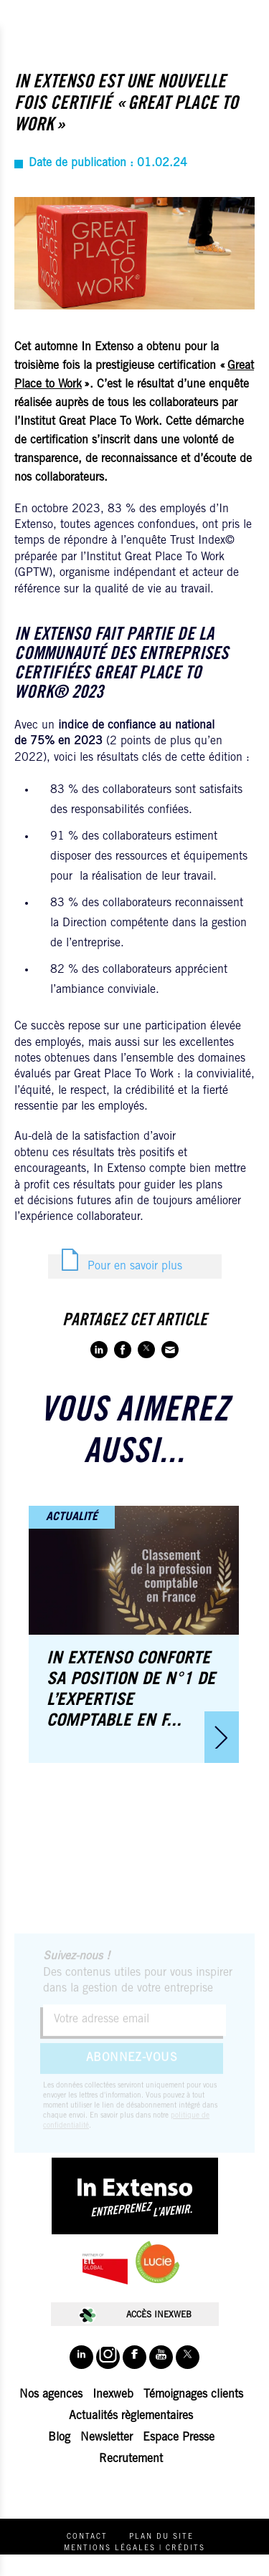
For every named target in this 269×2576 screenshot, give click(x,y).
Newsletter (106, 2437)
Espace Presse (178, 2437)
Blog (59, 2437)
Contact (87, 2537)
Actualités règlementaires (131, 2416)
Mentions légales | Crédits (134, 2548)
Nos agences (50, 2394)
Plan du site (161, 2537)
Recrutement (131, 2459)
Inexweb (113, 2394)
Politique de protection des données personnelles (134, 2565)
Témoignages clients (193, 2394)
